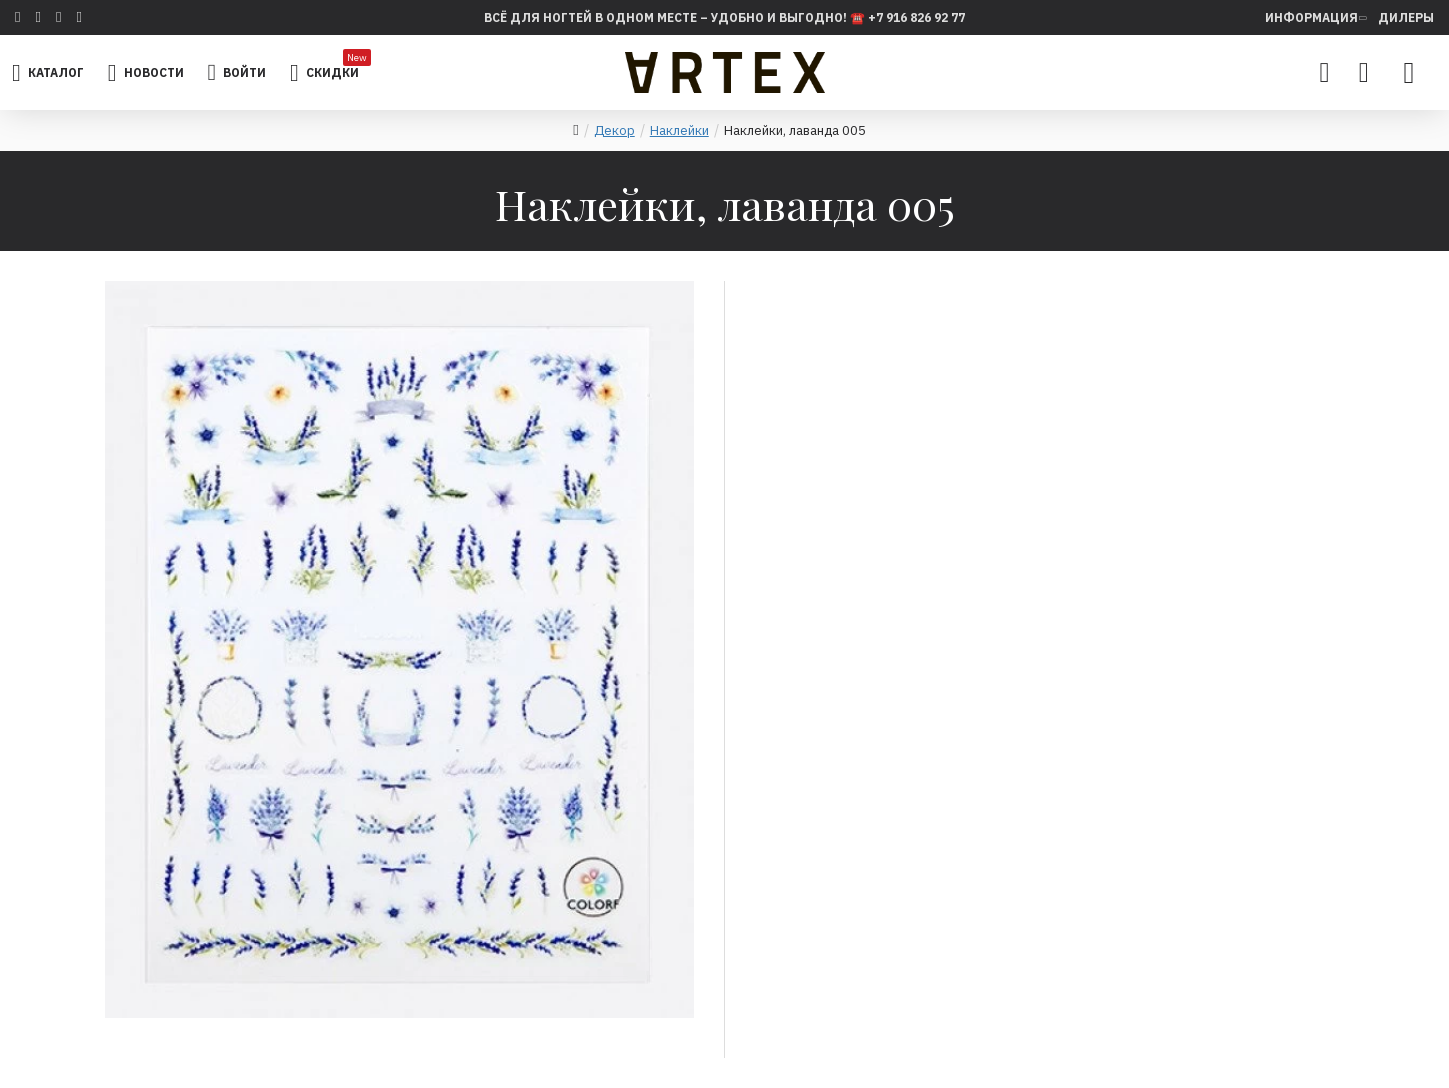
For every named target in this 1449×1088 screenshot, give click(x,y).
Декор (614, 130)
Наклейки (679, 130)
